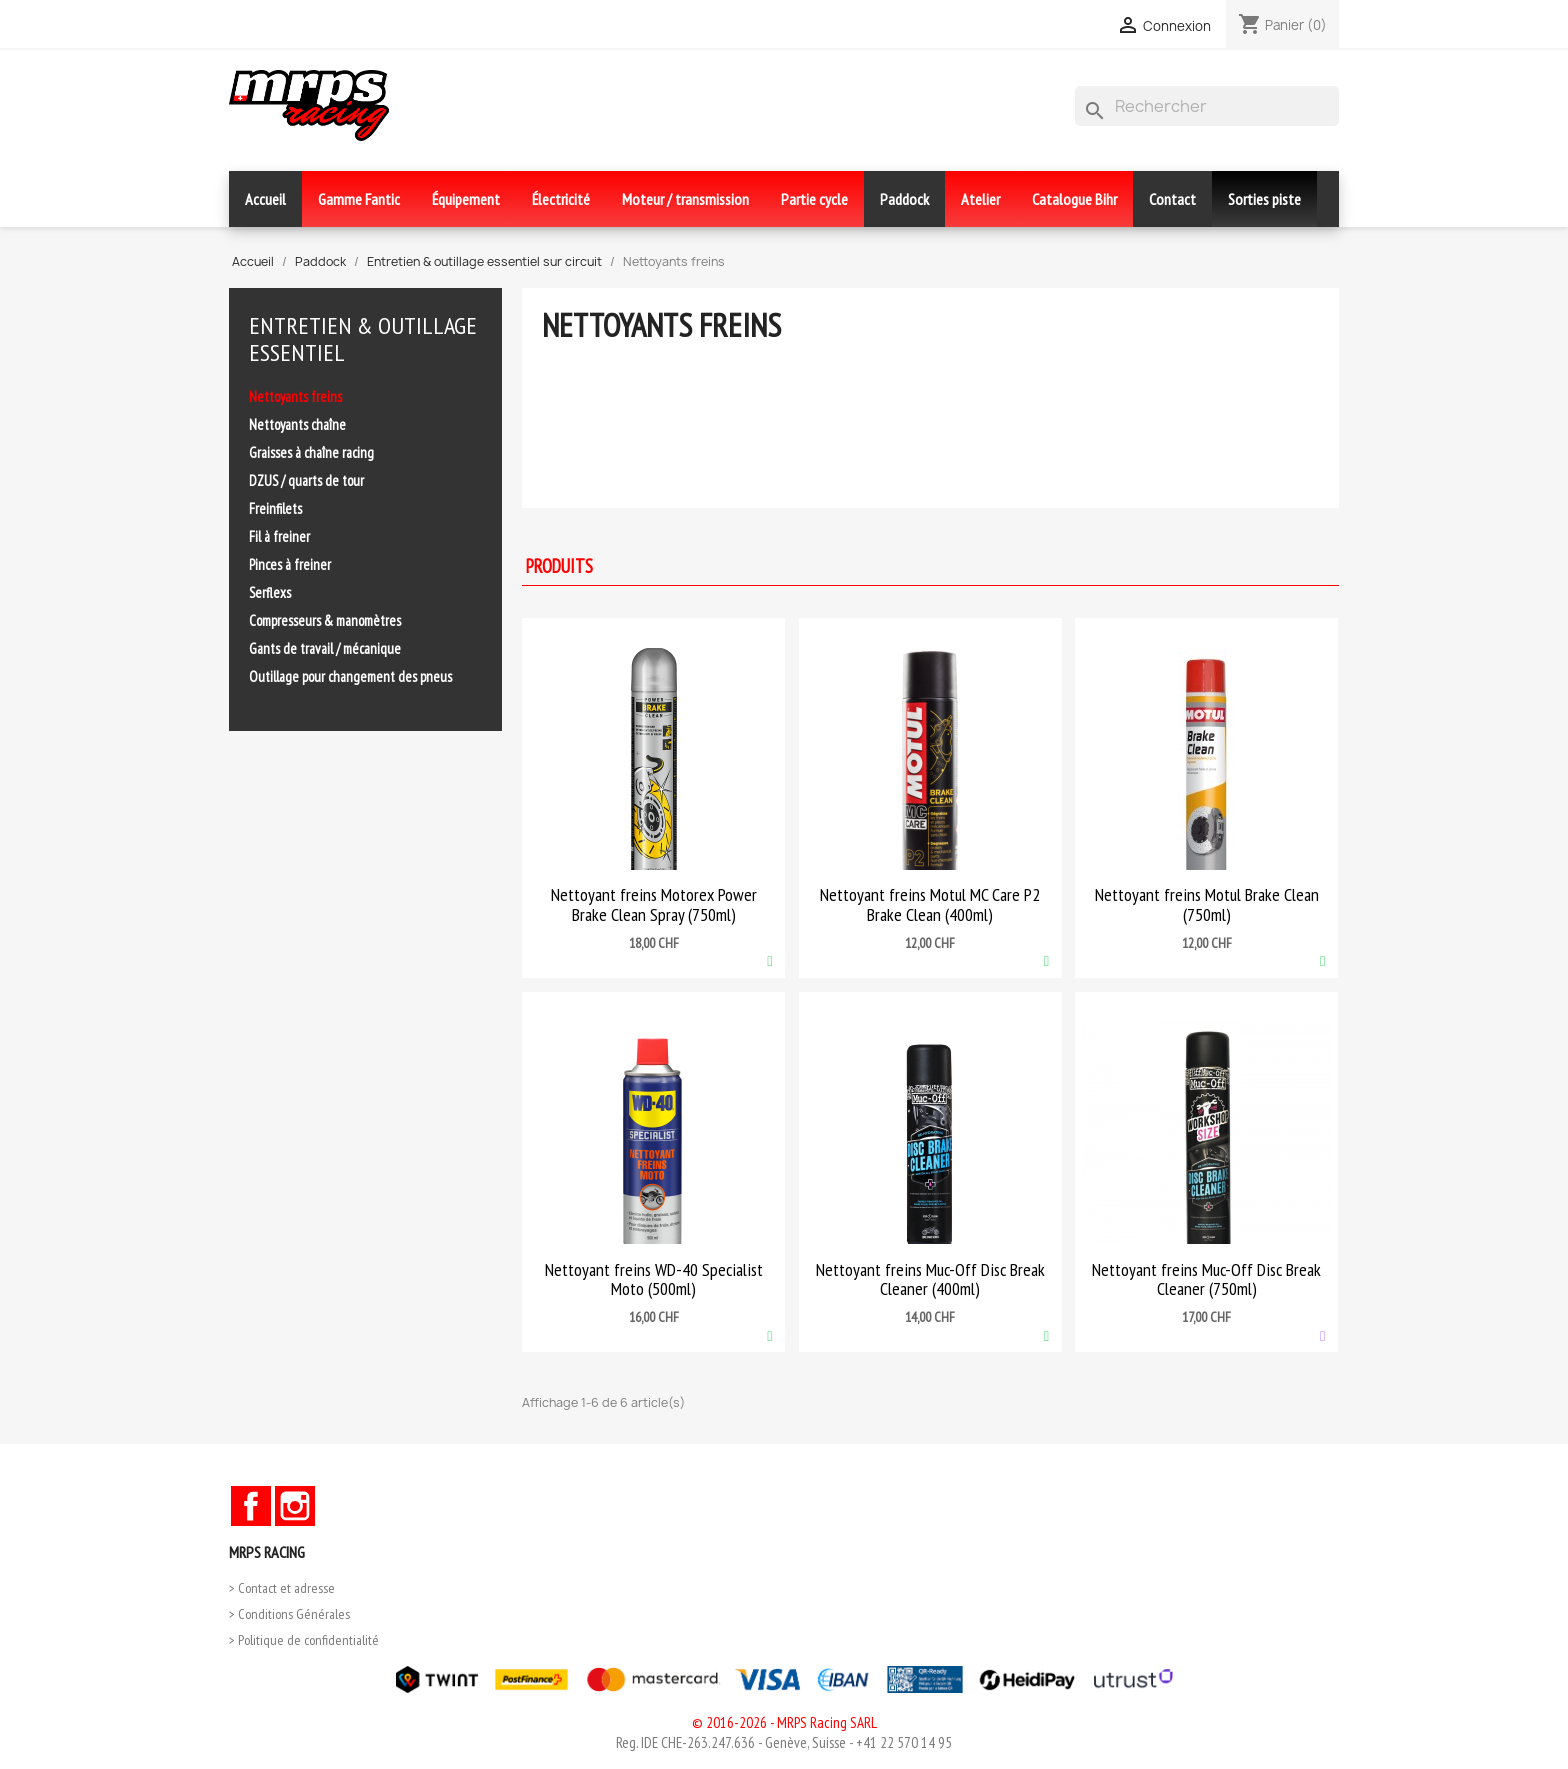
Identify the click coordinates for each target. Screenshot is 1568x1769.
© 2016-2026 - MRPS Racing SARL (784, 1722)
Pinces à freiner (290, 564)
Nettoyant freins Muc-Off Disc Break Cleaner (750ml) (1206, 1279)
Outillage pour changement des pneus (350, 676)
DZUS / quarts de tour (306, 480)
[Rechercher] (1207, 106)
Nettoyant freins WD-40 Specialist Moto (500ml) (654, 1279)
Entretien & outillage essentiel (363, 338)
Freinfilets (275, 508)
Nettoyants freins (295, 396)
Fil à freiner (279, 536)
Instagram (295, 1506)
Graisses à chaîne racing (311, 452)
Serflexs (270, 592)
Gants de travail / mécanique (325, 648)
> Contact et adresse (282, 1588)
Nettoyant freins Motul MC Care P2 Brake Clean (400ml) (930, 904)
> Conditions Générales (289, 1614)
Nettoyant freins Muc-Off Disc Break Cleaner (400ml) (930, 1279)
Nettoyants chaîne (297, 424)
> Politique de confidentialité (304, 1640)
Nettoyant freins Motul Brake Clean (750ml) (1207, 904)
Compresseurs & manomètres (325, 620)
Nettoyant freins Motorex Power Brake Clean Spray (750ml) (654, 904)
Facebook (251, 1506)
